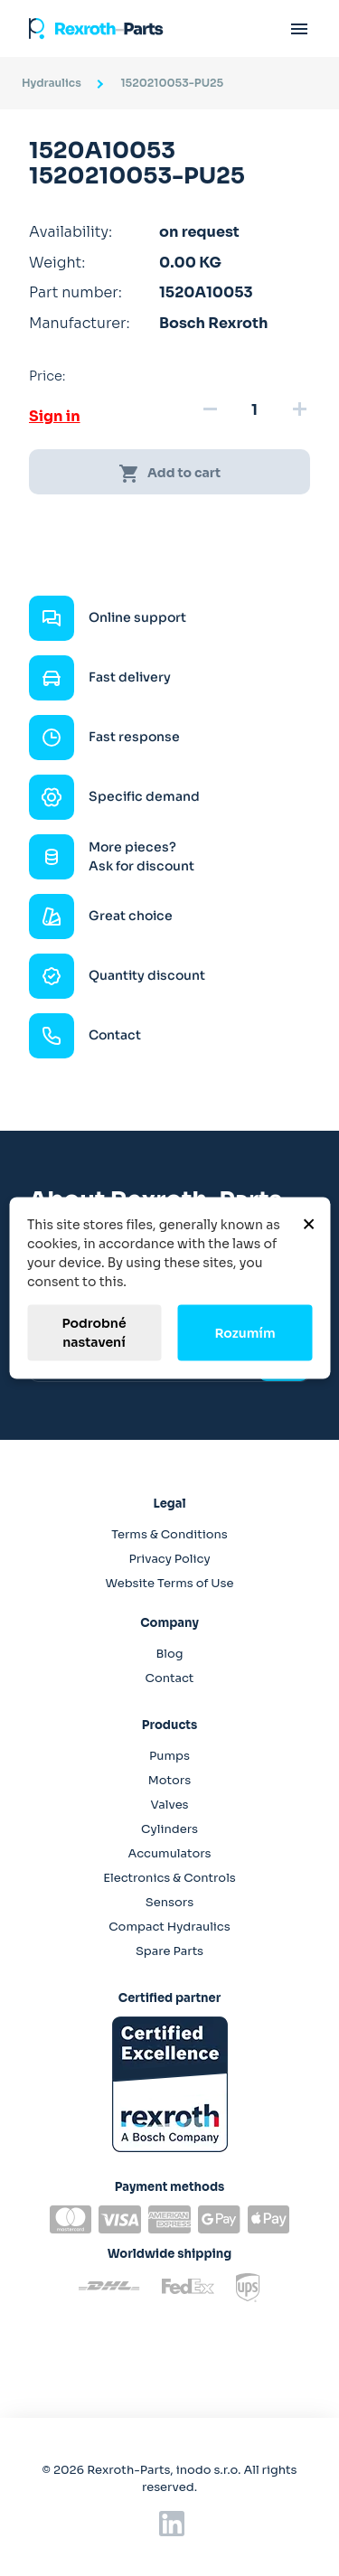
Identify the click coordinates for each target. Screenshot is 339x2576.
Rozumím (244, 1332)
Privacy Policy (169, 1558)
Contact (170, 1678)
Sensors (169, 1902)
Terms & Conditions (169, 1534)
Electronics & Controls (169, 1877)
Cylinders (169, 1829)
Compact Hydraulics (169, 1926)
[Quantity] (254, 410)
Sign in (54, 416)
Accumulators (169, 1853)
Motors (169, 1780)
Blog (169, 1653)
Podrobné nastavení (93, 1332)
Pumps (169, 1755)
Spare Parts (169, 1951)
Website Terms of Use (169, 1583)
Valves (169, 1804)
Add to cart (169, 473)
